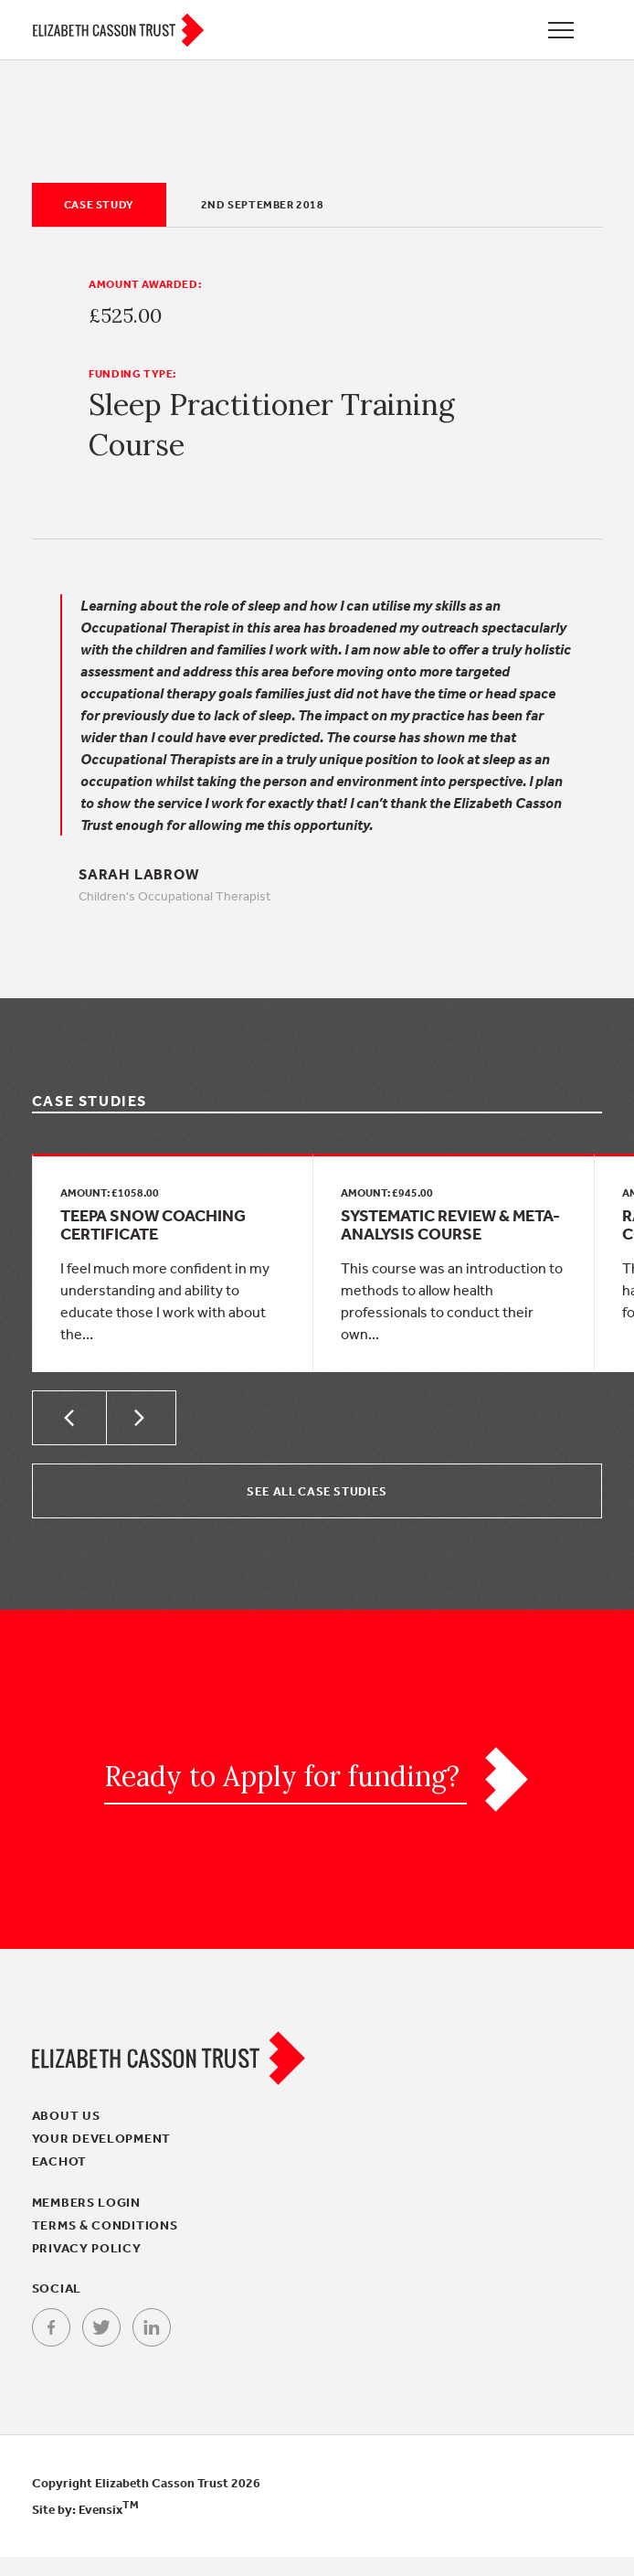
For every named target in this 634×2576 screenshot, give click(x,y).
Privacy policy (87, 2267)
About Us (66, 2134)
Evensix (109, 2528)
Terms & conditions (105, 2244)
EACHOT (59, 2180)
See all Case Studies (317, 1509)
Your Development (101, 2157)
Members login (86, 2221)
